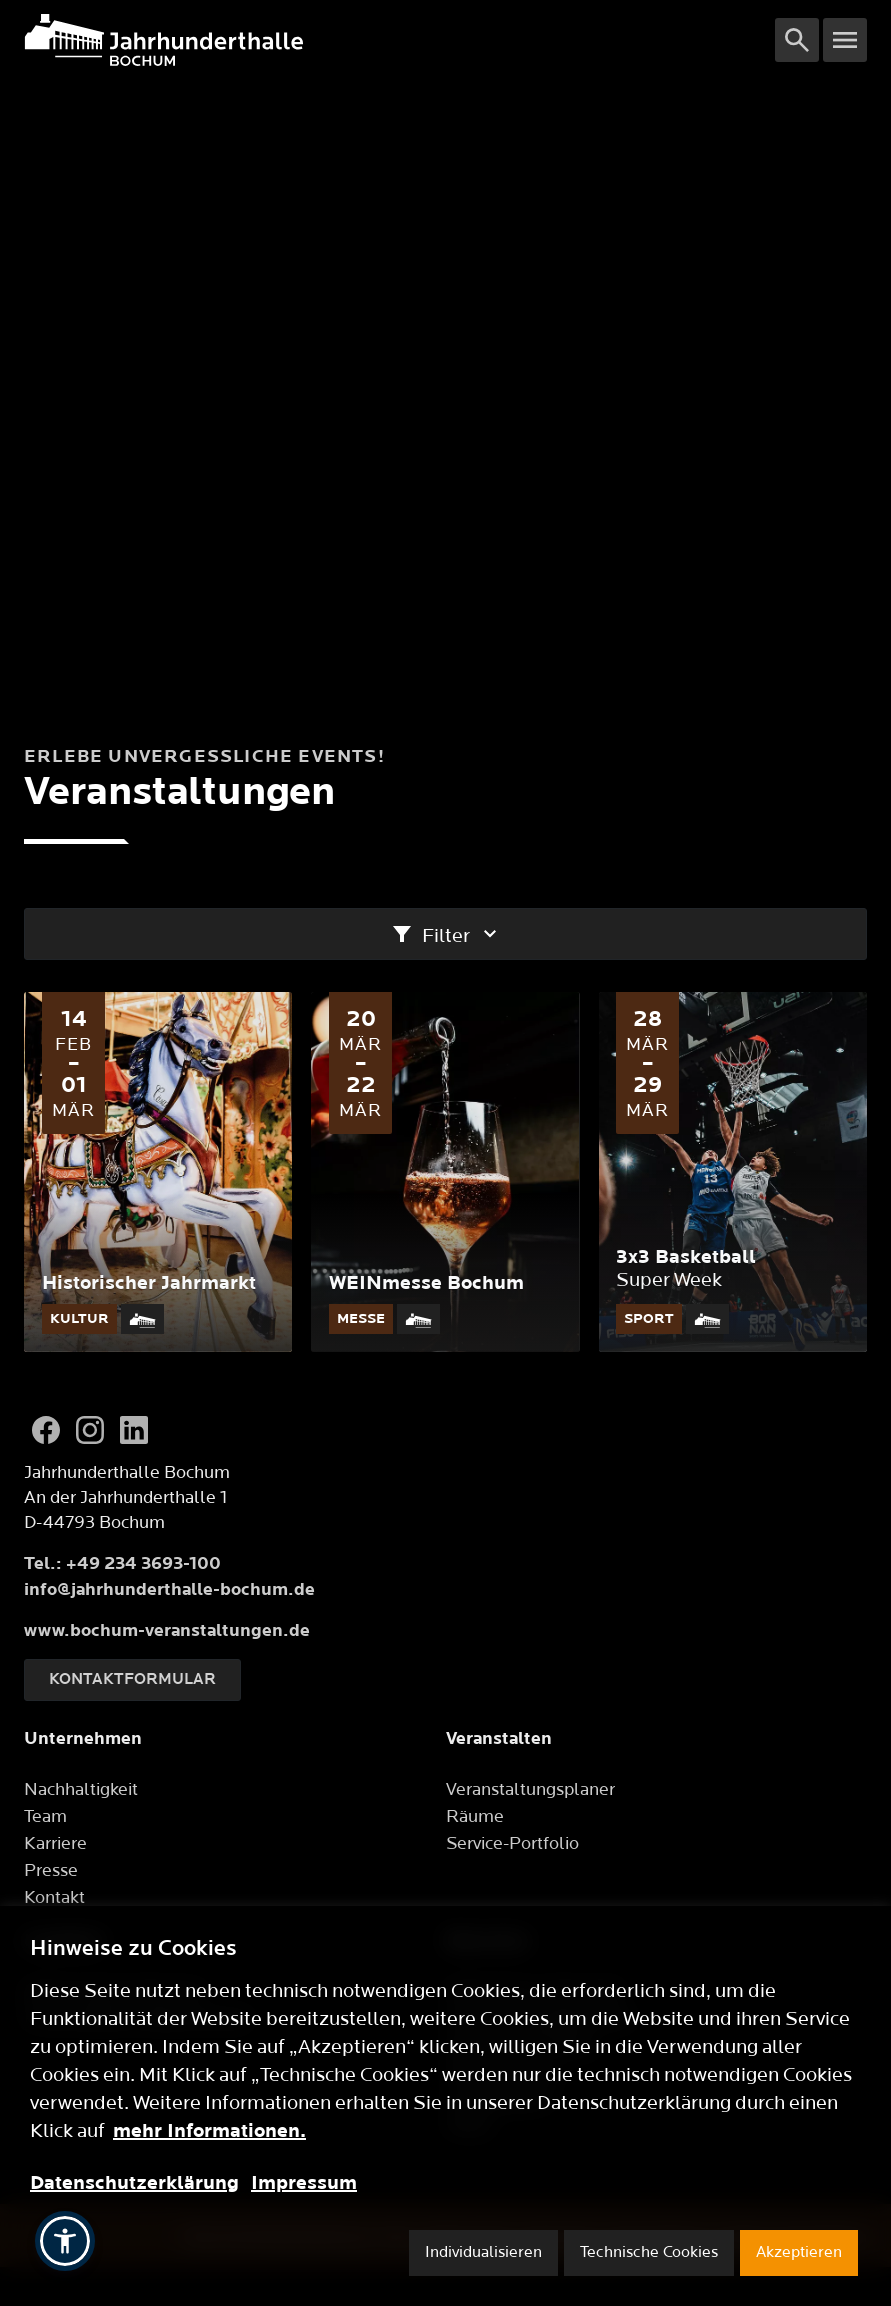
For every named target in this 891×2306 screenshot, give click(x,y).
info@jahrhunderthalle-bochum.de (169, 1589)
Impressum (304, 2183)
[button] (65, 2241)
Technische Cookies (649, 2252)
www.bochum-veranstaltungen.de (167, 1630)
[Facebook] (46, 1430)
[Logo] (399, 40)
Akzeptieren (799, 2252)
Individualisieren (483, 2252)
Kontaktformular (132, 1679)
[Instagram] (90, 1430)
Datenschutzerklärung (134, 2183)
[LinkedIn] (134, 1430)
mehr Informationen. (209, 2131)
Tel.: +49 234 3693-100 (122, 1563)
